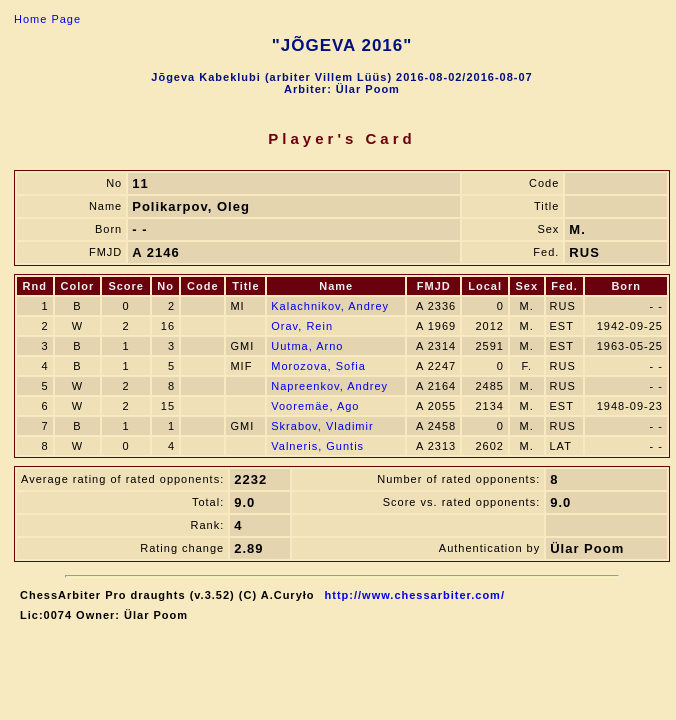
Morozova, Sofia (318, 366)
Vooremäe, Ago (315, 406)
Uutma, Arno (307, 346)
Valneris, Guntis (317, 446)
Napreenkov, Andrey (329, 386)
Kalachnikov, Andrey (330, 306)
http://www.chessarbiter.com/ (415, 595)
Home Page (47, 19)
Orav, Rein (302, 326)
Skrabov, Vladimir (322, 426)
